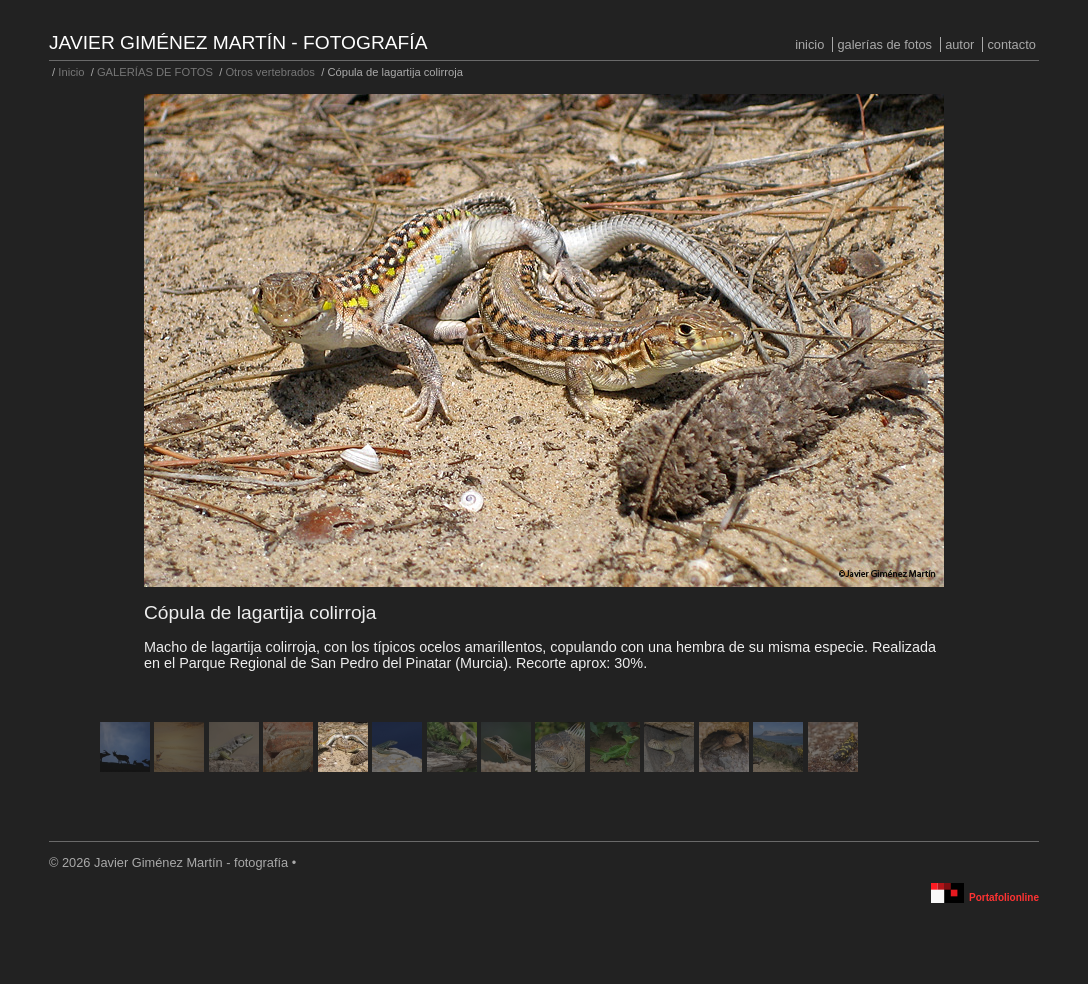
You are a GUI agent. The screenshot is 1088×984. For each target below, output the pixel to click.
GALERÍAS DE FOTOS (884, 44)
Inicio (809, 44)
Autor (959, 44)
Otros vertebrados (270, 72)
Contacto (1011, 44)
